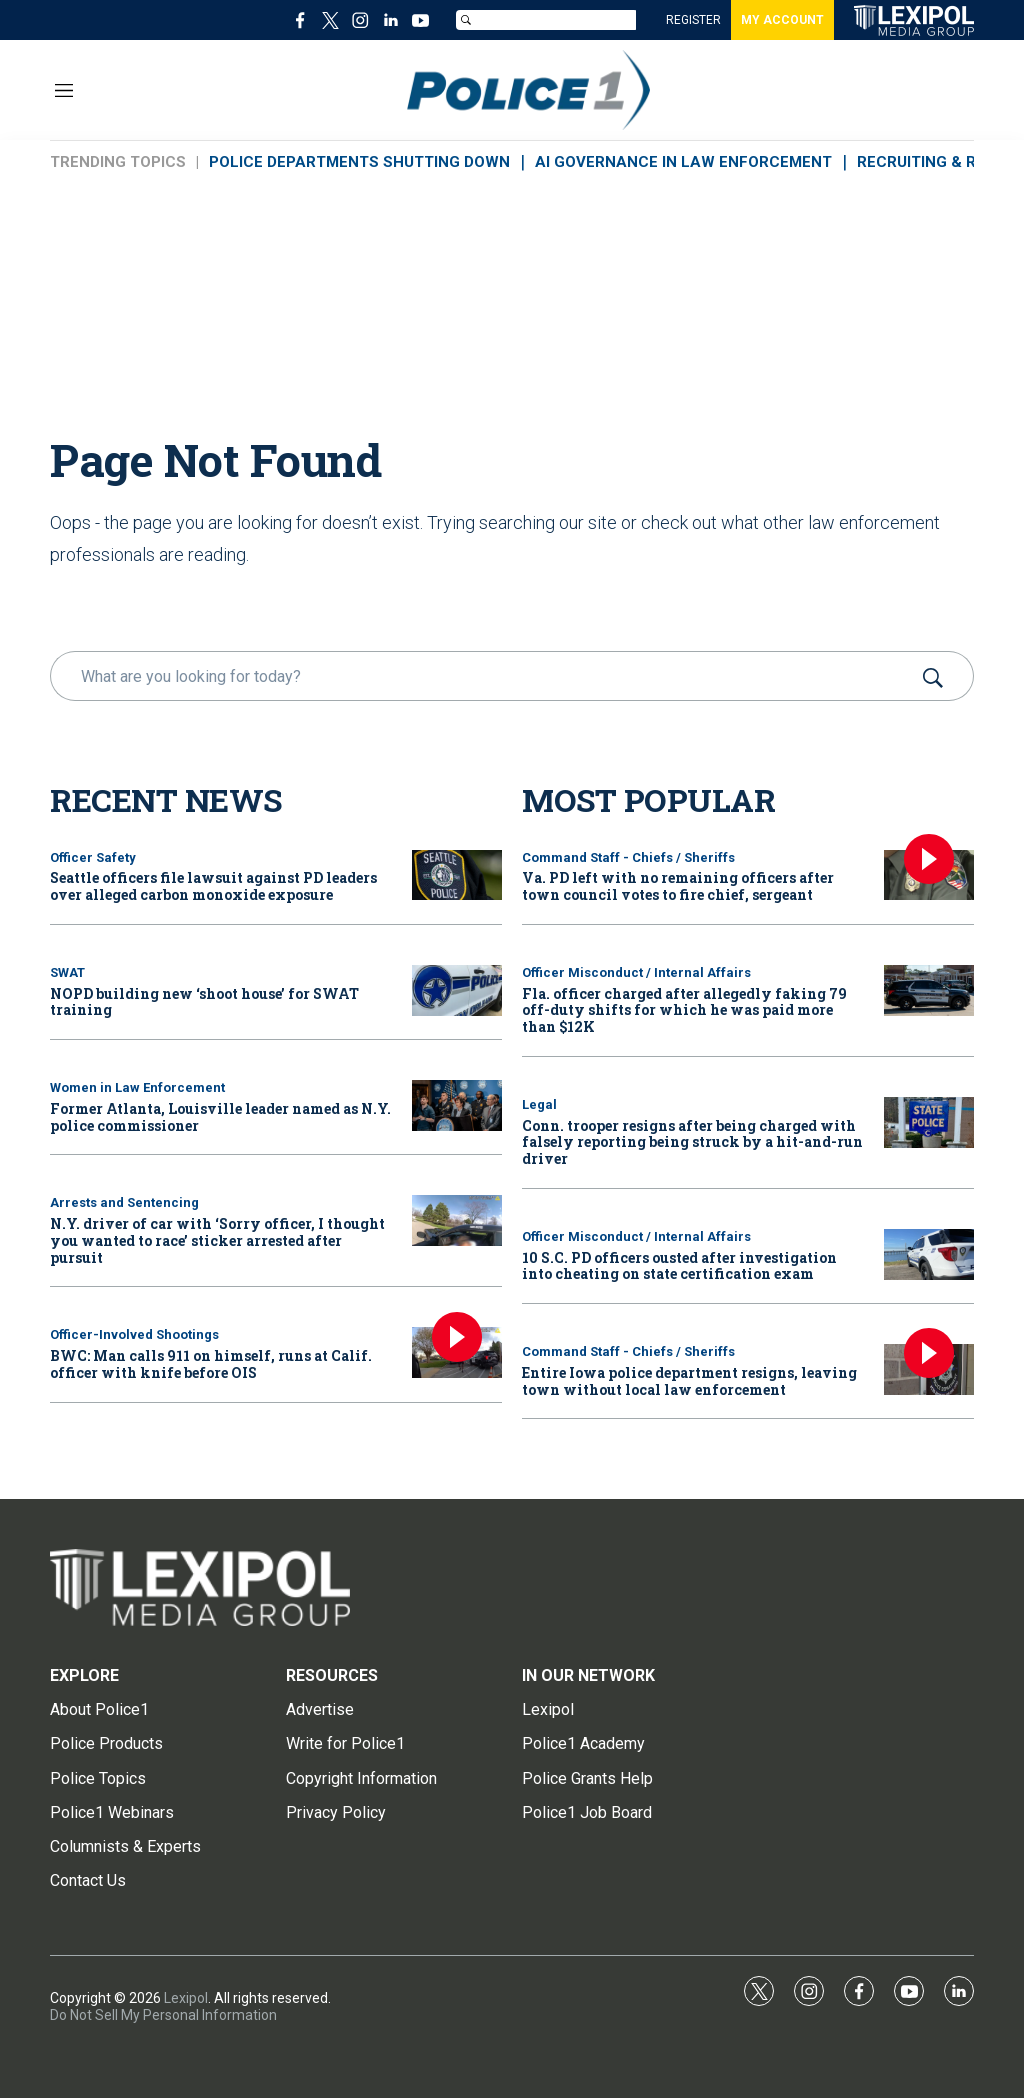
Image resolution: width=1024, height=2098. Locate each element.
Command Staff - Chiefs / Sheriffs (628, 857)
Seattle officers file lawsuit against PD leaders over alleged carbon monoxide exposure (213, 886)
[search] (483, 676)
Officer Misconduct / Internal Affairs (636, 972)
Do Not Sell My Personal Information (163, 2015)
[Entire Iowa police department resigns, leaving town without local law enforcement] (929, 1369)
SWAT (67, 972)
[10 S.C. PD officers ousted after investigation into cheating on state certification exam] (929, 1254)
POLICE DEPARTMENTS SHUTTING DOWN (359, 162)
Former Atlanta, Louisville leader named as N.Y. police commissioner (220, 1117)
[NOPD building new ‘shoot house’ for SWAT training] (457, 990)
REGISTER (693, 20)
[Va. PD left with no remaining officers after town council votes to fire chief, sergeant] (929, 875)
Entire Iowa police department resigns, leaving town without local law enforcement (689, 1381)
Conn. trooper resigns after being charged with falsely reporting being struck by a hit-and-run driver (692, 1142)
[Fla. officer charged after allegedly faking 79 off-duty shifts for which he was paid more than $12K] (929, 990)
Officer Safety (93, 857)
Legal (539, 1104)
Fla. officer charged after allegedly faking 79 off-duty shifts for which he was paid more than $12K (684, 1010)
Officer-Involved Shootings (134, 1334)
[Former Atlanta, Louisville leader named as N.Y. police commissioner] (457, 1105)
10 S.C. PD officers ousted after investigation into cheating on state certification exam (679, 1266)
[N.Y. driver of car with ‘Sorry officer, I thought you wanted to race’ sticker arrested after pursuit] (457, 1220)
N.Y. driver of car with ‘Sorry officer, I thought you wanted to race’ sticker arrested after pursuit (217, 1240)
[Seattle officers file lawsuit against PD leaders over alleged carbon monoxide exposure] (457, 875)
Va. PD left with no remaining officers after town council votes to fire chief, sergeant (678, 886)
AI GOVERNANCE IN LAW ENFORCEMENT (683, 162)
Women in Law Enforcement (137, 1087)
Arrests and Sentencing (124, 1202)
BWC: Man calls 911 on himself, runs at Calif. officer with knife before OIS (211, 1364)
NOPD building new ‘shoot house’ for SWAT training (204, 1002)
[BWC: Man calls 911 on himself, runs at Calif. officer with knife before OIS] (457, 1352)
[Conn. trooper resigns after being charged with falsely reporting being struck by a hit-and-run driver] (929, 1122)
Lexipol (186, 1998)
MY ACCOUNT (782, 20)
